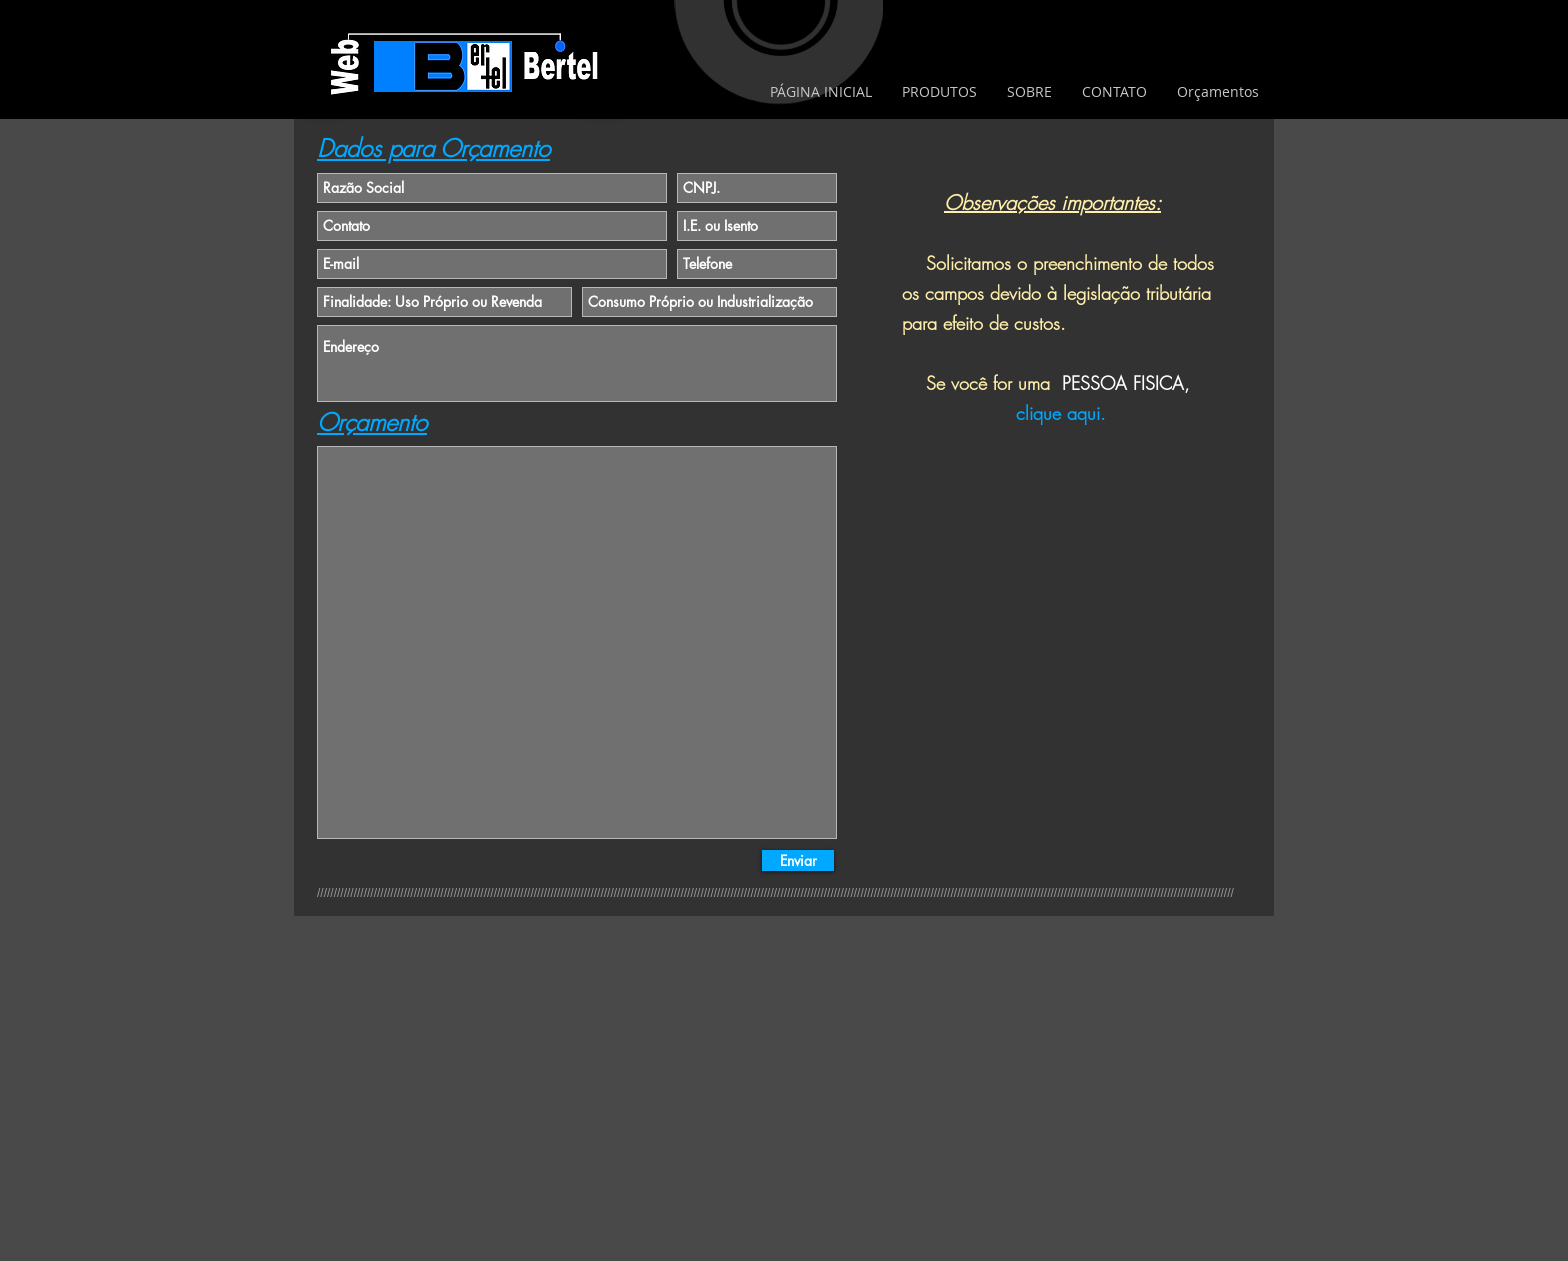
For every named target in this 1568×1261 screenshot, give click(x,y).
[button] (939, 92)
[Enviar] (798, 860)
